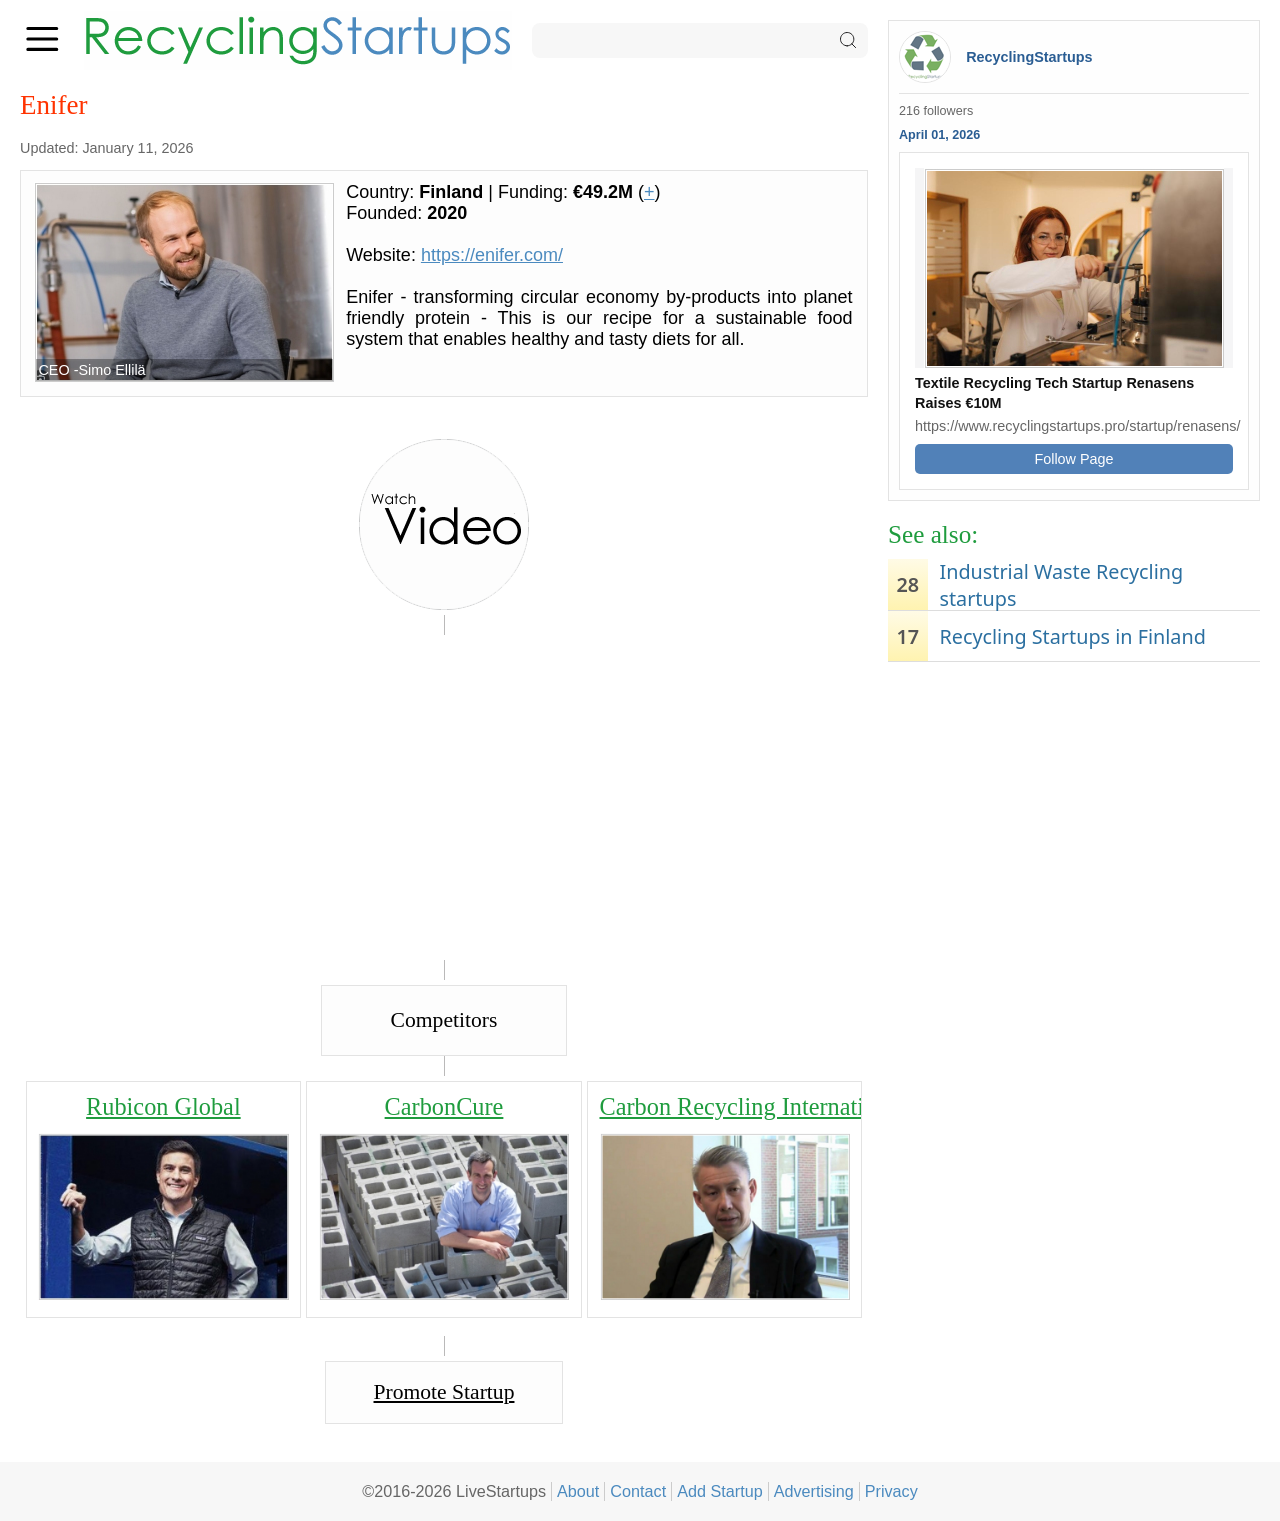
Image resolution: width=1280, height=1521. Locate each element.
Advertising (814, 1491)
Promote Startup (444, 1392)
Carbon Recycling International (753, 1106)
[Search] (700, 40)
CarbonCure (444, 1106)
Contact (638, 1491)
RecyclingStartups (1029, 57)
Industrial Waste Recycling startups (1061, 585)
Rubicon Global (163, 1106)
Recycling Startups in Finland (1072, 636)
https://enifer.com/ (492, 255)
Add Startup (720, 1491)
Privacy (891, 1491)
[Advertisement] (1074, 827)
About (578, 1491)
